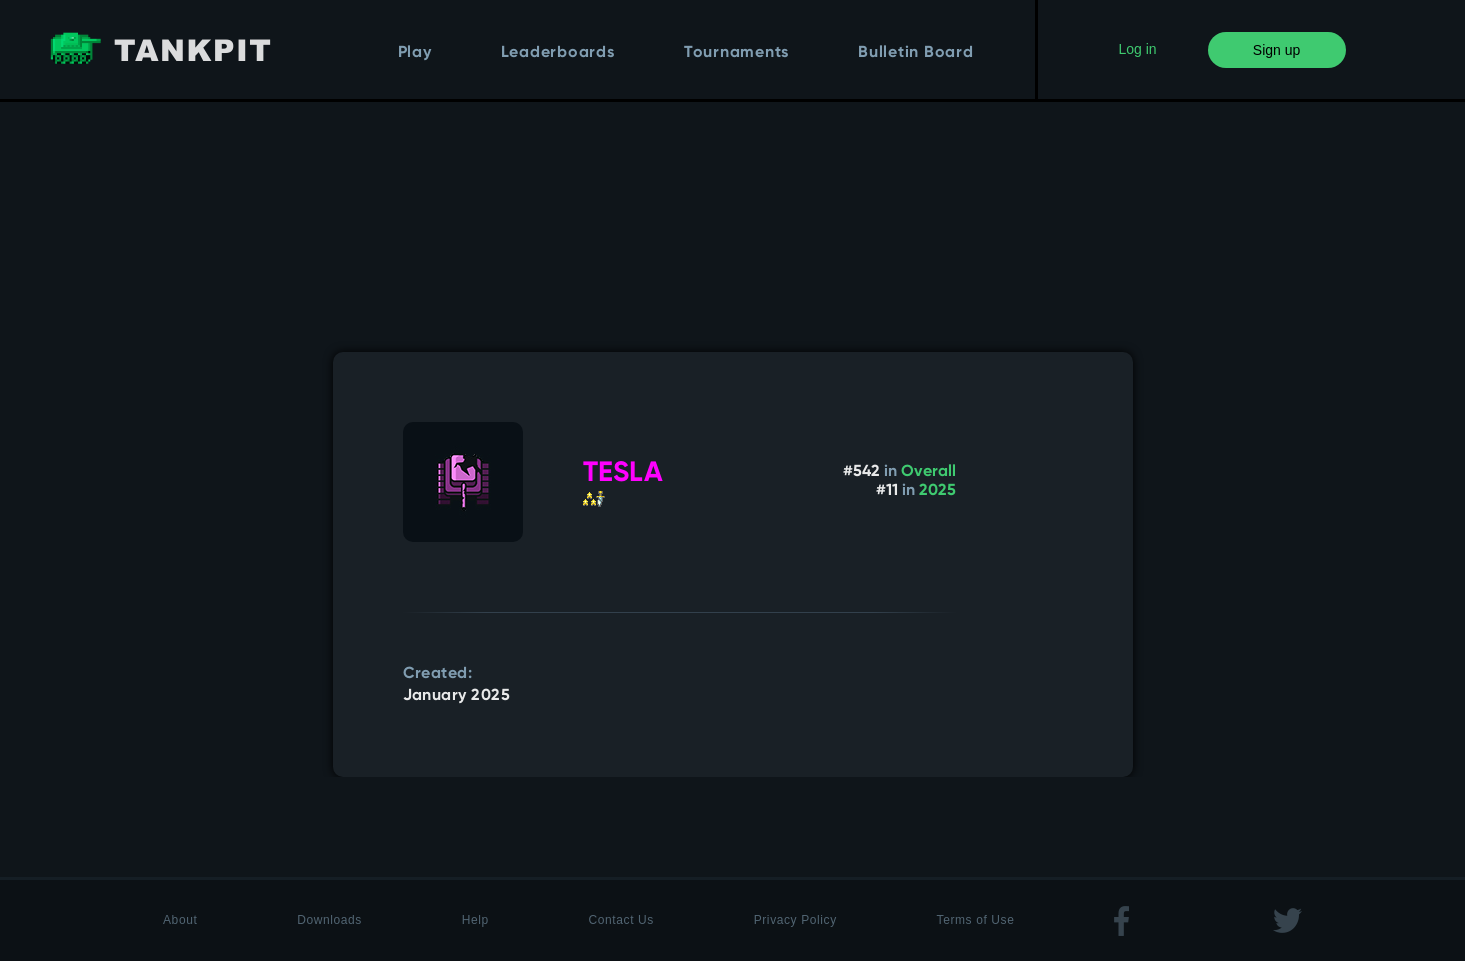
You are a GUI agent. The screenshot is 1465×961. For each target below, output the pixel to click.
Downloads (329, 920)
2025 (937, 491)
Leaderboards (558, 53)
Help (475, 920)
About (180, 920)
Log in (1137, 49)
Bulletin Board (916, 53)
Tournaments (736, 53)
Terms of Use (976, 920)
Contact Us (621, 920)
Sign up (1276, 50)
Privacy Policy (795, 920)
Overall (928, 472)
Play (415, 53)
